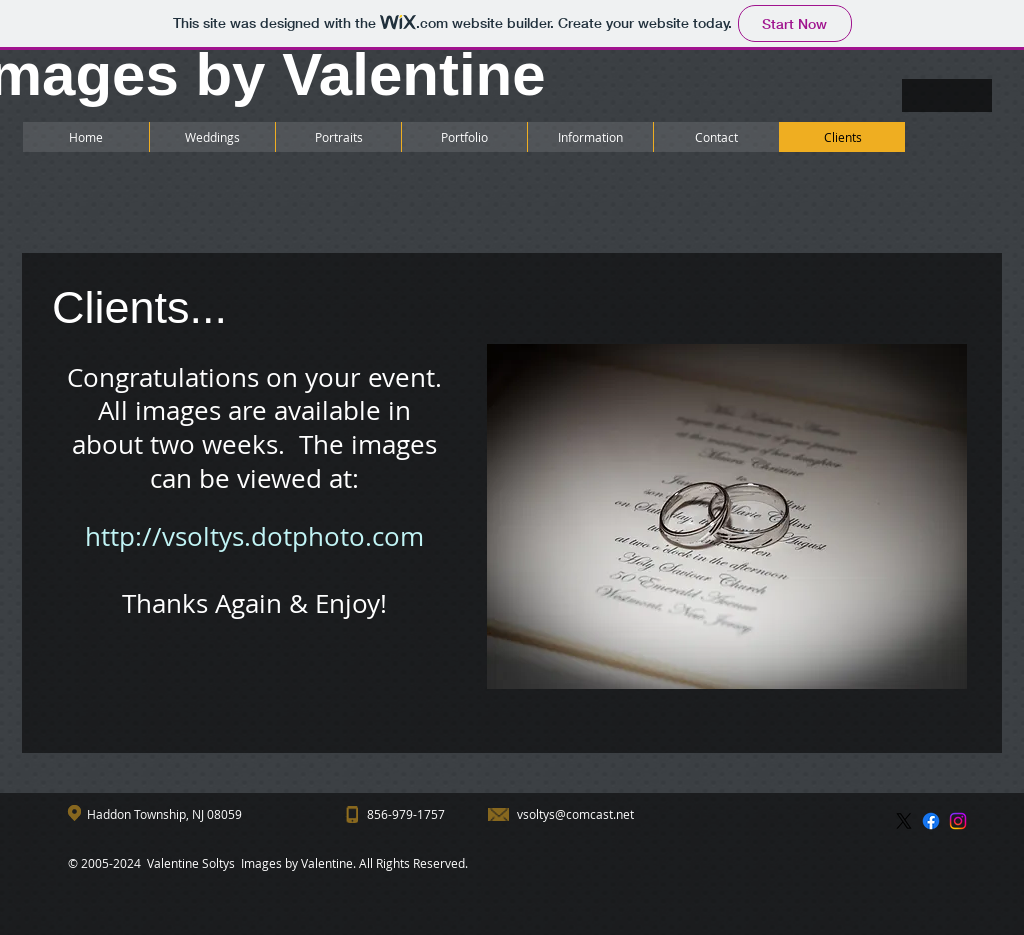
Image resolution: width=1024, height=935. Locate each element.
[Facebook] (931, 821)
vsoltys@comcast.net (575, 814)
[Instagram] (958, 821)
